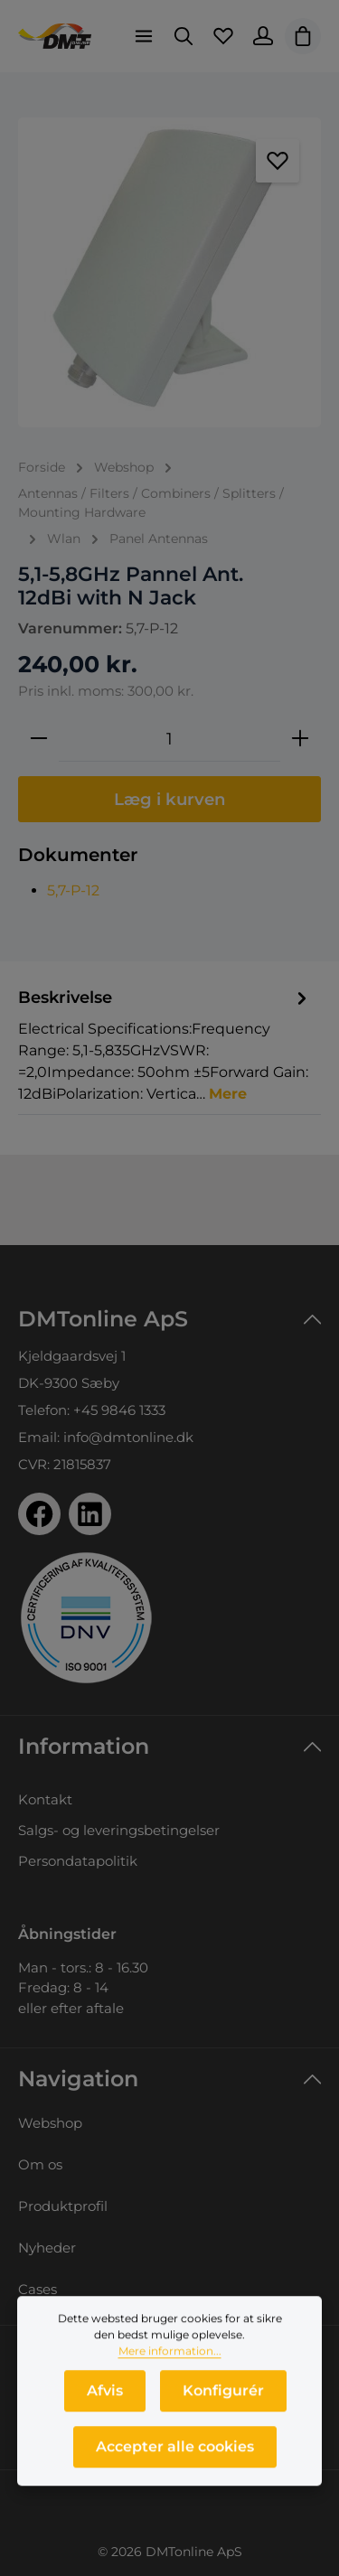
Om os (40, 2164)
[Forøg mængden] (300, 739)
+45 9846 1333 (119, 1410)
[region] (169, 272)
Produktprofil (63, 2206)
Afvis (105, 2394)
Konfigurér (223, 2394)
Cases (37, 2289)
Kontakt (45, 1799)
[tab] (165, 1044)
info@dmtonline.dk (128, 1437)
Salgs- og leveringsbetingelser (119, 1830)
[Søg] (183, 36)
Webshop (50, 2122)
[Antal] (169, 739)
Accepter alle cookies (175, 2450)
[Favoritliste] (223, 36)
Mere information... (169, 2354)
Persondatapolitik (77, 1860)
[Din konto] (263, 36)
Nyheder (47, 2247)
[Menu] (144, 36)
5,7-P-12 (73, 890)
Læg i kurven (170, 799)
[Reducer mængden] (39, 739)
